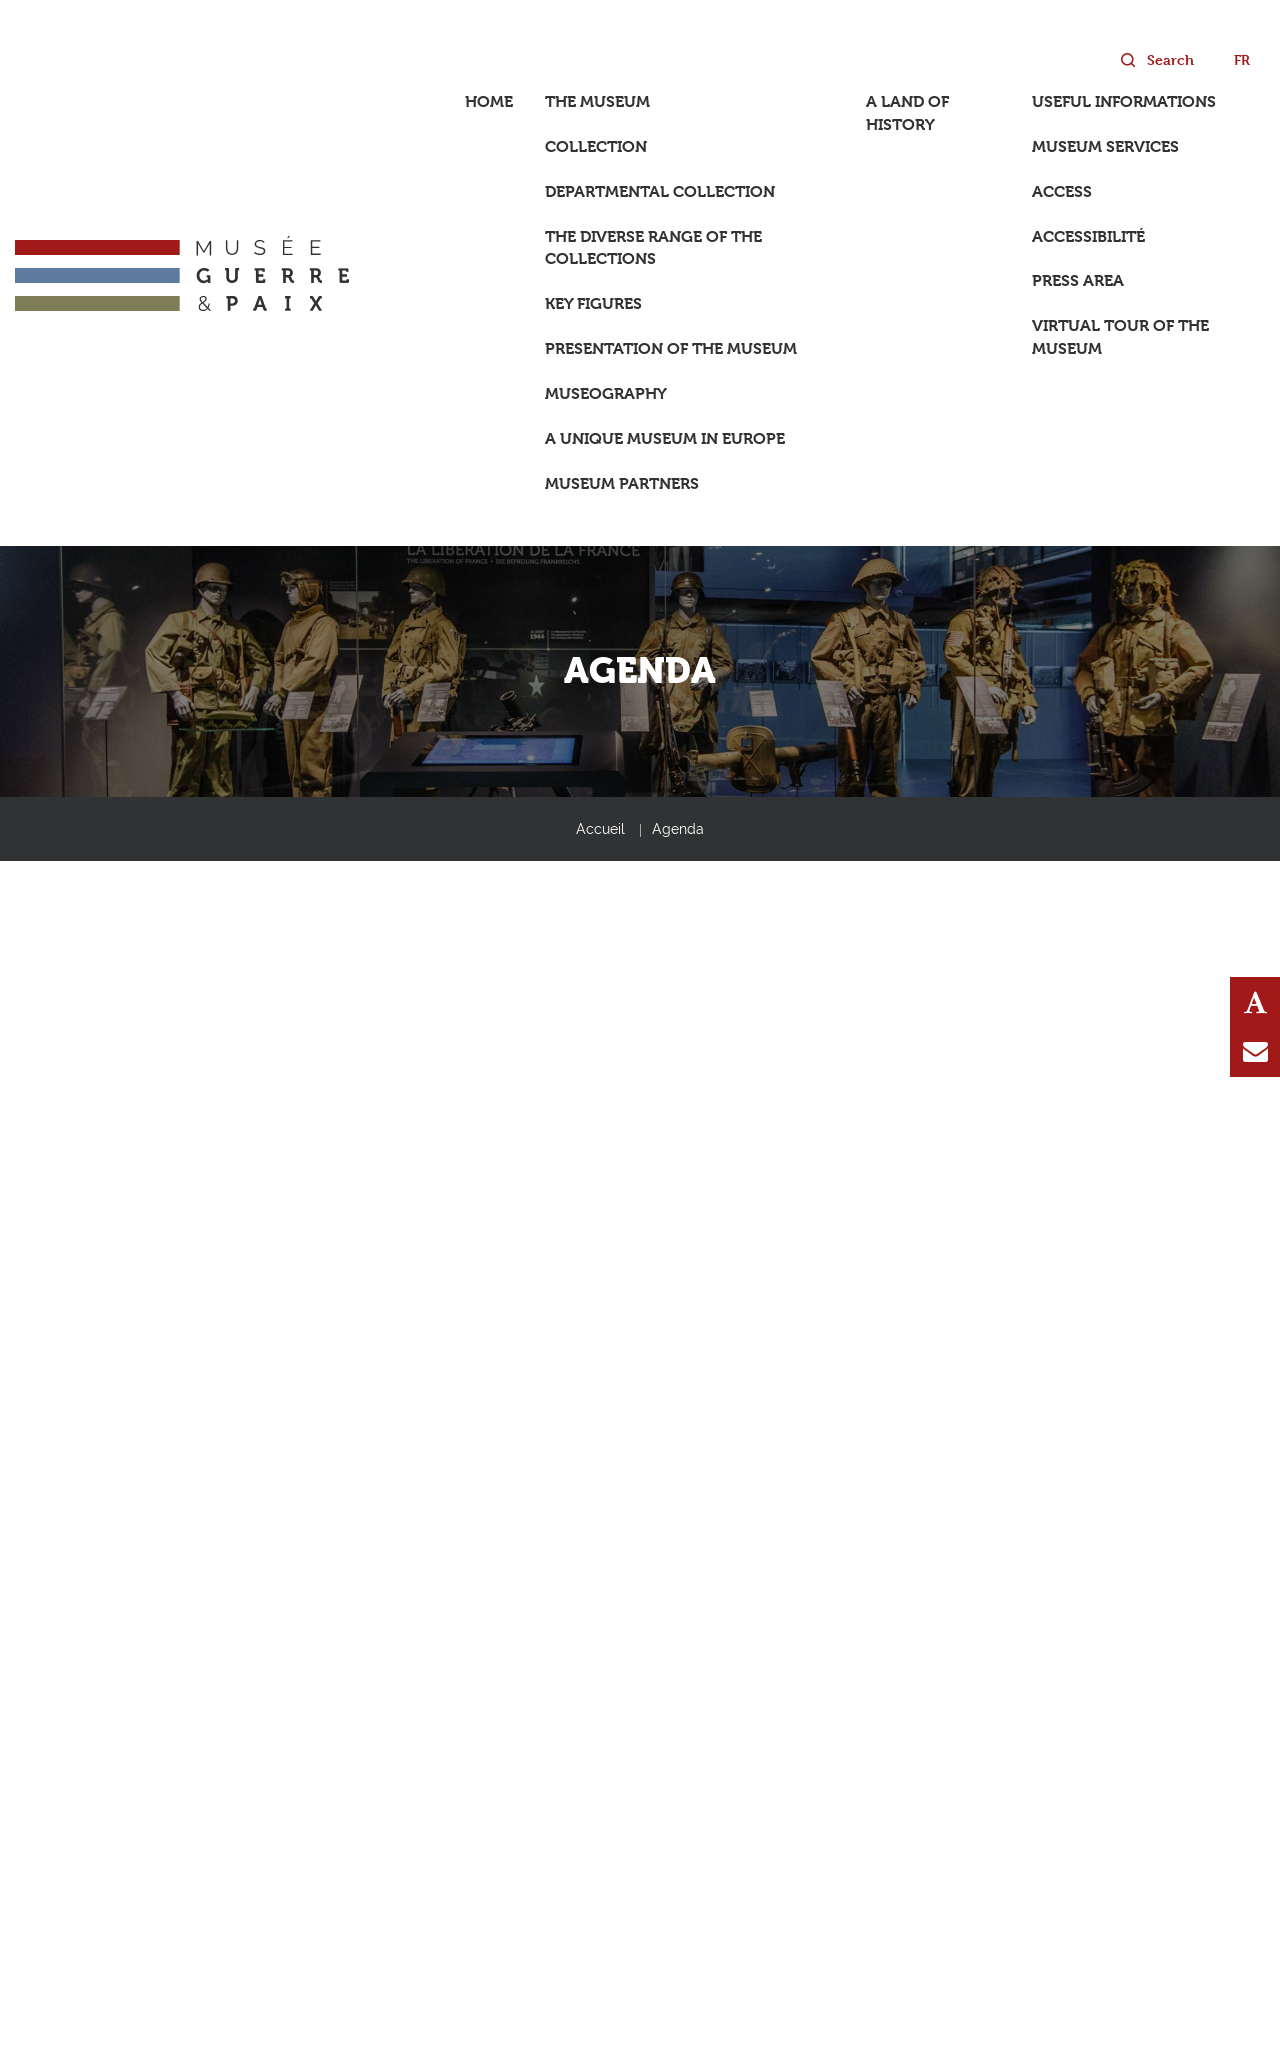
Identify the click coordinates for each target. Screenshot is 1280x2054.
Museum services (1105, 146)
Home (489, 101)
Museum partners (622, 483)
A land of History (907, 113)
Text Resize (1255, 1002)
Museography (606, 393)
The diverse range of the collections (653, 248)
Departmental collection (660, 191)
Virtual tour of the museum (1120, 337)
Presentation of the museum (671, 348)
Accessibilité (1088, 236)
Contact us (1255, 1052)
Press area (1078, 280)
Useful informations (1124, 101)
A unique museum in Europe (665, 438)
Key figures (593, 303)
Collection (596, 146)
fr (1242, 59)
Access (1062, 191)
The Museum (597, 101)
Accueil (600, 829)
